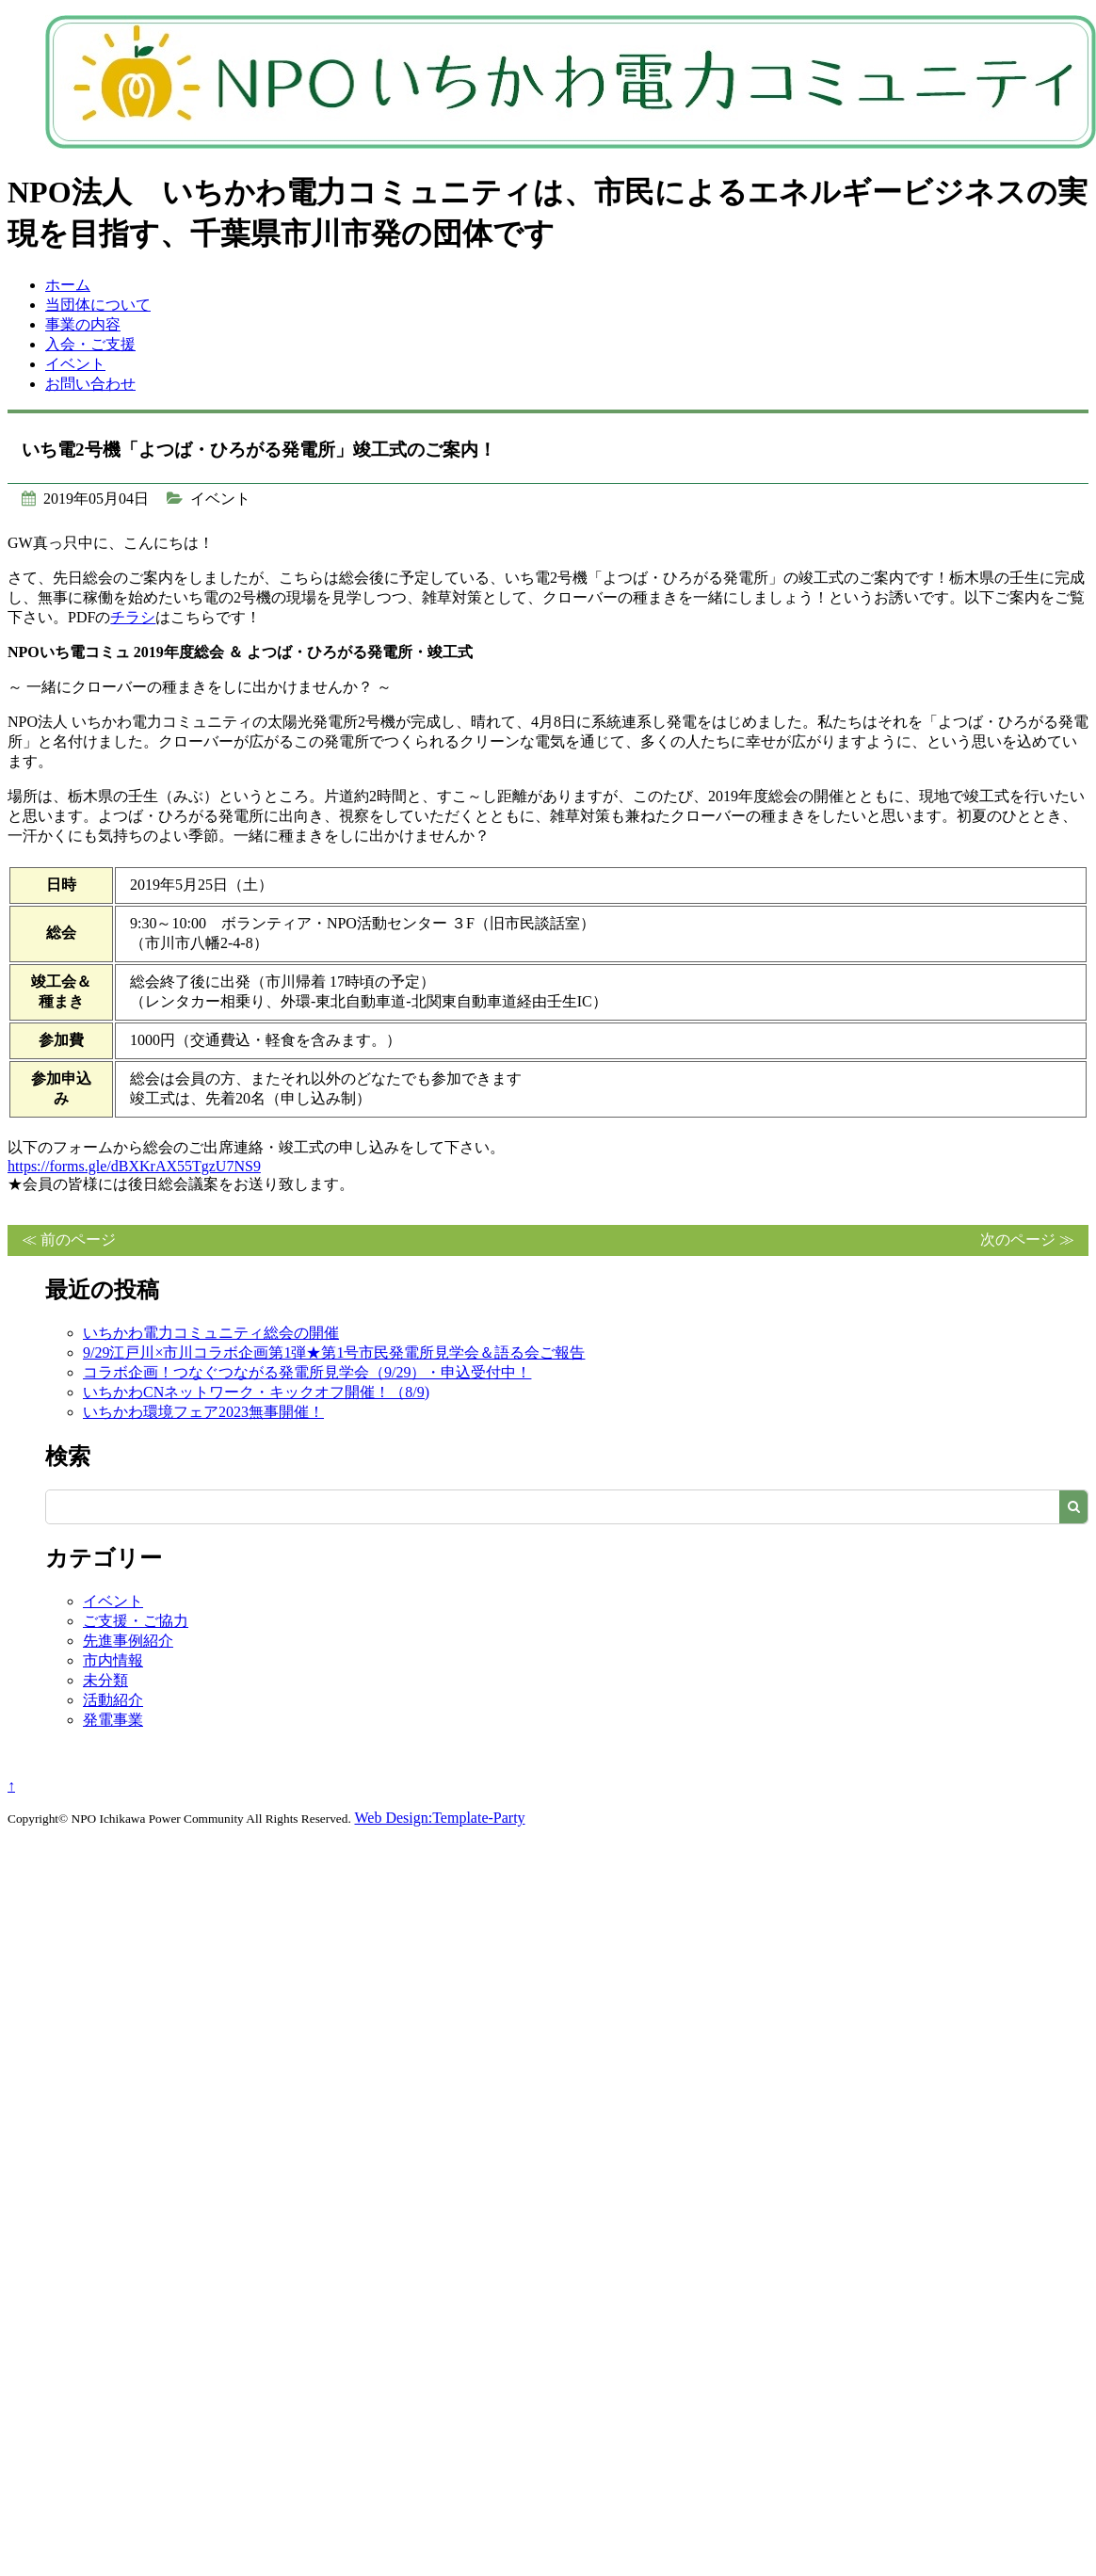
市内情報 (113, 1660)
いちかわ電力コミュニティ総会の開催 (211, 1333)
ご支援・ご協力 (135, 1621)
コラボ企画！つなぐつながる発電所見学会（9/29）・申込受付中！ (307, 1372)
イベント (75, 364)
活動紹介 (113, 1700)
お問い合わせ (90, 384)
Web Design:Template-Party (440, 1818)
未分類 (105, 1680)
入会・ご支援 (90, 344)
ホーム (67, 285)
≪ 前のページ (69, 1240)
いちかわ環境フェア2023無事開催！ (203, 1412)
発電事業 (113, 1720)
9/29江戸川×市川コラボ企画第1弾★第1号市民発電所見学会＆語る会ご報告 (334, 1352)
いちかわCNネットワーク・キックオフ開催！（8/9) (256, 1392)
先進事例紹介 (128, 1641)
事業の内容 (83, 324)
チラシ (132, 617)
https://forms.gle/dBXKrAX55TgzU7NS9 (134, 1166)
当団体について (98, 305)
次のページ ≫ (1027, 1240)
